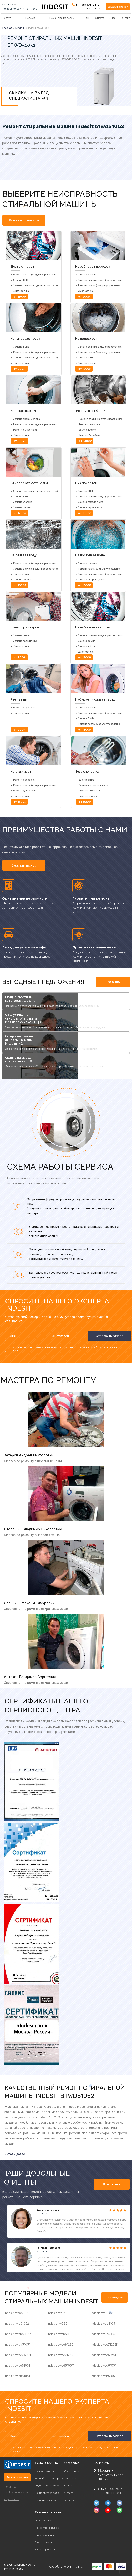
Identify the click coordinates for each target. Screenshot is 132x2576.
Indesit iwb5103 (58, 2313)
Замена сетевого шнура (93, 785)
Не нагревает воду (25, 338)
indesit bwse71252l (17, 2355)
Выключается (86, 483)
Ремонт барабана (89, 435)
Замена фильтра (45, 2549)
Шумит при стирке (25, 627)
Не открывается (23, 411)
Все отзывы (112, 2184)
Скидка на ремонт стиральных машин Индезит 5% (19, 1039)
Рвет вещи (19, 699)
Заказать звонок (118, 6)
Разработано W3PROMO (65, 2566)
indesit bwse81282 (60, 2344)
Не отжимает (21, 771)
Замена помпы (22, 507)
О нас (111, 17)
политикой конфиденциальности (48, 1347)
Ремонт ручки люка (25, 429)
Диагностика (21, 290)
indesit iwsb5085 (16, 2313)
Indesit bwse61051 (17, 2365)
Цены (87, 17)
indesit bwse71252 (60, 2355)
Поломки (30, 17)
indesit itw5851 (58, 2323)
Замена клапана (87, 274)
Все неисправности (24, 220)
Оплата (99, 17)
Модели (69, 2500)
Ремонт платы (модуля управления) (35, 274)
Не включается (87, 771)
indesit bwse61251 (103, 2355)
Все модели (114, 2297)
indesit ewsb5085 (60, 2334)
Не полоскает (86, 338)
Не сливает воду (24, 555)
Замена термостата (90, 507)
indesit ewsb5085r (17, 2334)
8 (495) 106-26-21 (88, 4)
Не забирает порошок (92, 266)
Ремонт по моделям (61, 17)
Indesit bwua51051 (17, 2344)
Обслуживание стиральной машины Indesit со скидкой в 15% (23, 1018)
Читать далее (14, 2154)
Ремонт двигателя (90, 424)
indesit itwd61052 (16, 2323)
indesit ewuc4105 (103, 2323)
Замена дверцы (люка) (27, 418)
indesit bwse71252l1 (104, 2344)
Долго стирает (22, 266)
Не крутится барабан (92, 411)
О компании (71, 2471)
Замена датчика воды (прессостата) (35, 285)
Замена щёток (87, 429)
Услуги (8, 17)
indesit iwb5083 (102, 2313)
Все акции (113, 982)
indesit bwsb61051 (17, 2376)
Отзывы (69, 2485)
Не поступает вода (90, 555)
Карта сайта (11, 2499)
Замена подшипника (25, 640)
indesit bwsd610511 (61, 2365)
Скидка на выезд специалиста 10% (18, 1059)
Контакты (125, 17)
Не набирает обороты (92, 627)
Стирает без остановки (29, 483)
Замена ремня (21, 635)
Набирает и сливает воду (95, 699)
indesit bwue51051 (103, 2334)
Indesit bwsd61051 (103, 2365)
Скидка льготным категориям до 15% (20, 999)
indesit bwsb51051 (103, 2376)
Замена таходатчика (90, 501)
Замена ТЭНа (21, 280)
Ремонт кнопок (88, 796)
